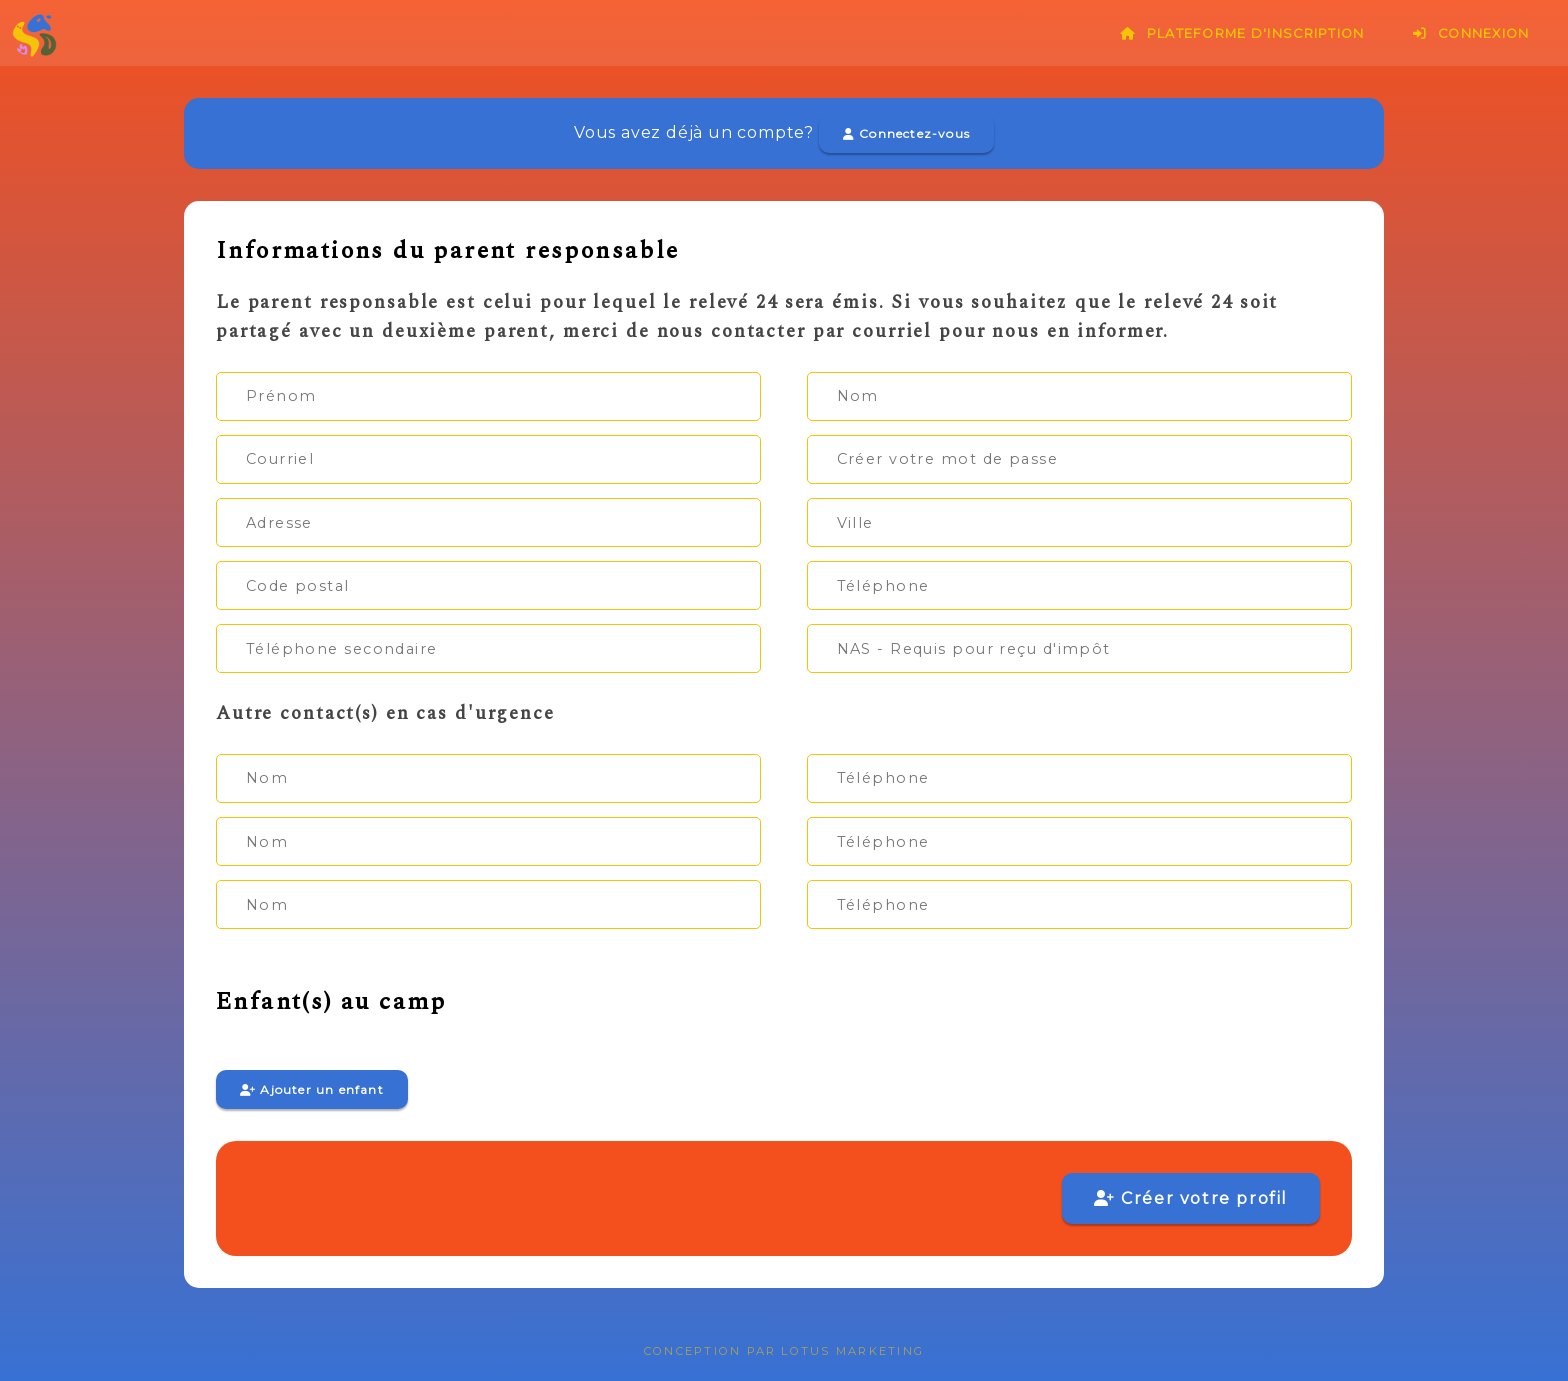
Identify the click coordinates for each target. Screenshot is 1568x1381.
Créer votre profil (1191, 1198)
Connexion (1471, 33)
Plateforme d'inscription (1242, 33)
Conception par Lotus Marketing (784, 1351)
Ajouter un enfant (312, 1089)
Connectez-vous (906, 133)
